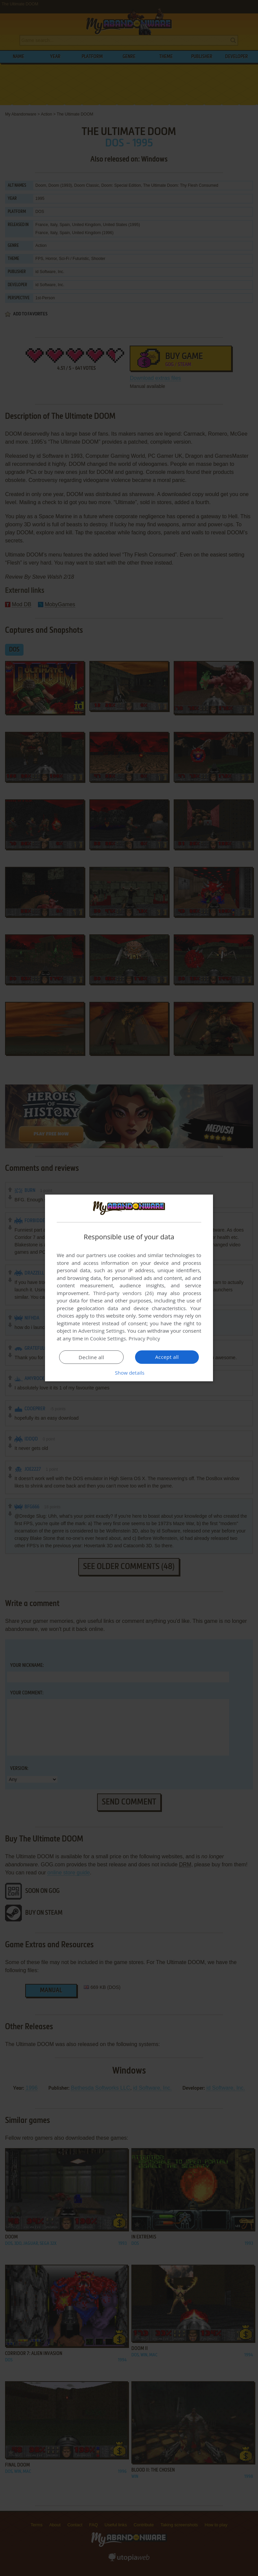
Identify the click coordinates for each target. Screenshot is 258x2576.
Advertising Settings (101, 1330)
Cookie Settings (108, 1338)
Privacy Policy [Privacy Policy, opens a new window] (144, 1338)
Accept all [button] (167, 1356)
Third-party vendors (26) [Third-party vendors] (123, 1293)
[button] (129, 1372)
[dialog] (129, 1288)
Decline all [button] (91, 1357)
